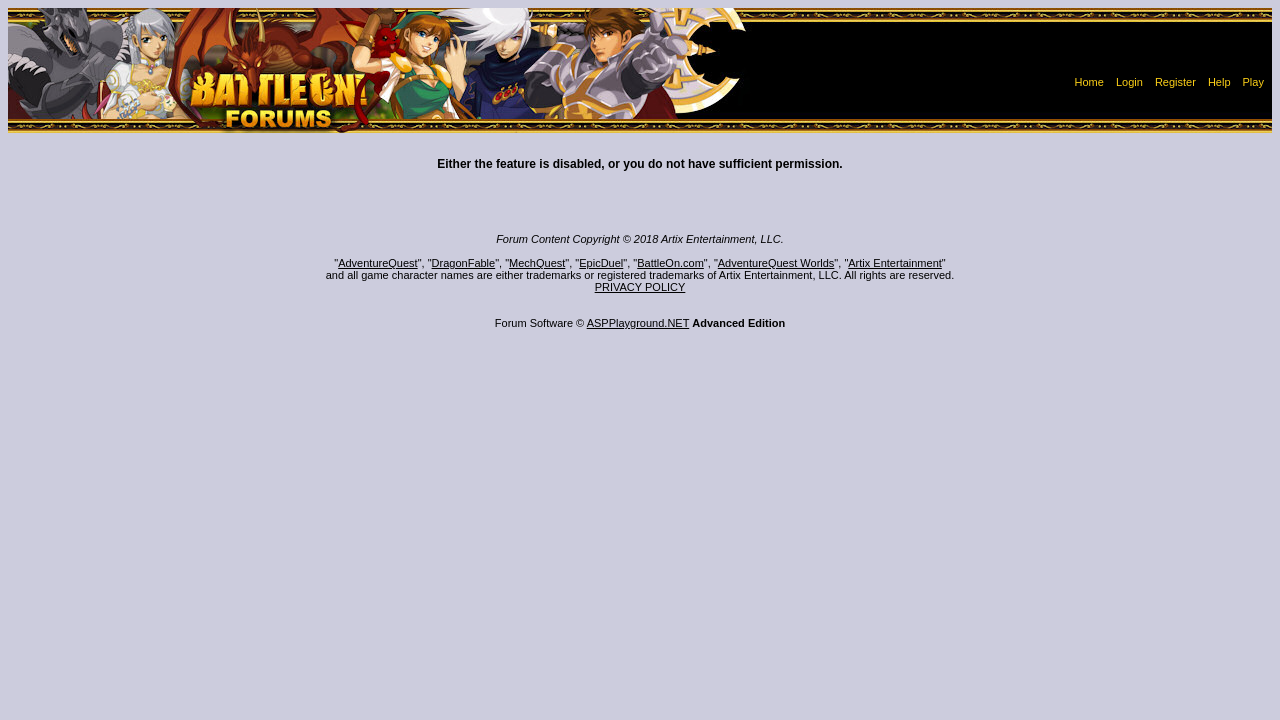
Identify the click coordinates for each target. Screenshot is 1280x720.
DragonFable (464, 263)
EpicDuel (601, 263)
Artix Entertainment (895, 263)
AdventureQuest (378, 263)
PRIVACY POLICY (640, 287)
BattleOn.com (670, 263)
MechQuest (537, 263)
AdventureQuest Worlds (776, 263)
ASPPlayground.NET (638, 323)
